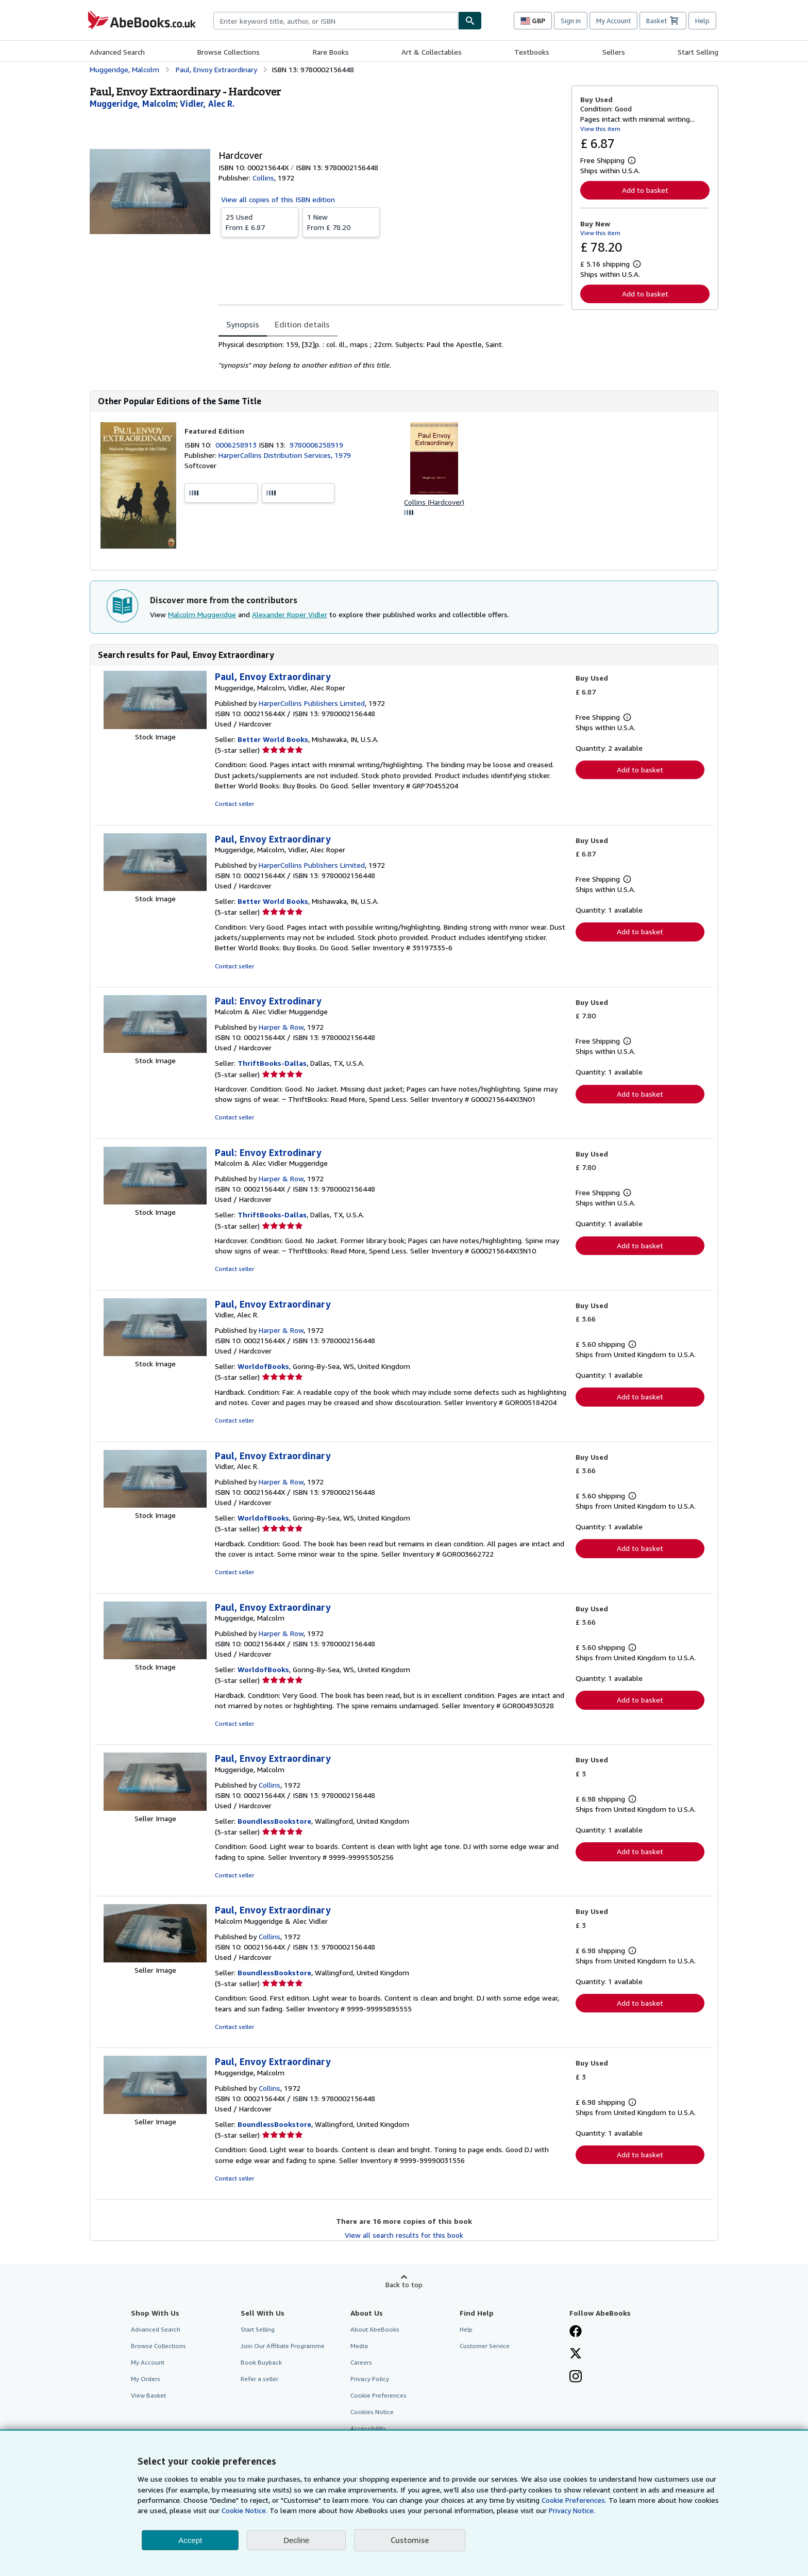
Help (702, 20)
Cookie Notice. (244, 2510)
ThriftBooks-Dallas (272, 1063)
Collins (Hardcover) (434, 502)
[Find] (470, 20)
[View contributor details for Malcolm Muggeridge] (133, 103)
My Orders (145, 2379)
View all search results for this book (404, 2235)
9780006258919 (316, 444)
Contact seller (234, 803)
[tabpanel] (390, 354)
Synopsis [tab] (242, 324)
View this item (600, 129)
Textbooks (531, 51)
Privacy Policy (369, 2379)
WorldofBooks (263, 1366)
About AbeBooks (374, 2329)
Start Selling (698, 51)
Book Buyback (261, 2362)
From (260, 222)
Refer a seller (259, 2379)
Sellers (613, 51)
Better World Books (273, 739)
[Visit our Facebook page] (575, 2332)
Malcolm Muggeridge (202, 614)
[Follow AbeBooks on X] (575, 2354)
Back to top (404, 2284)
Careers (361, 2362)
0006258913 (237, 444)
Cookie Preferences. (574, 2500)
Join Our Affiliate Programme (283, 2346)
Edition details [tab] (302, 324)
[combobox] (335, 20)
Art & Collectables (431, 51)
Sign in (571, 20)
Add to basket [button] (645, 190)
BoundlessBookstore (274, 1821)
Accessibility (367, 2428)
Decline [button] (296, 2540)
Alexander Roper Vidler (289, 614)
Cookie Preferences (378, 2395)
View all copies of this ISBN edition (278, 199)
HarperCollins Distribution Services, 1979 (284, 455)
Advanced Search (117, 51)
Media (359, 2346)
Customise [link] (410, 2540)
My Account (613, 20)
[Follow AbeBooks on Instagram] (575, 2377)
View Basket (148, 2395)
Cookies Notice (372, 2412)
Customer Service (485, 2346)
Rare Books (331, 51)
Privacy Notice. (572, 2510)
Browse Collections (228, 51)
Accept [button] (190, 2540)
